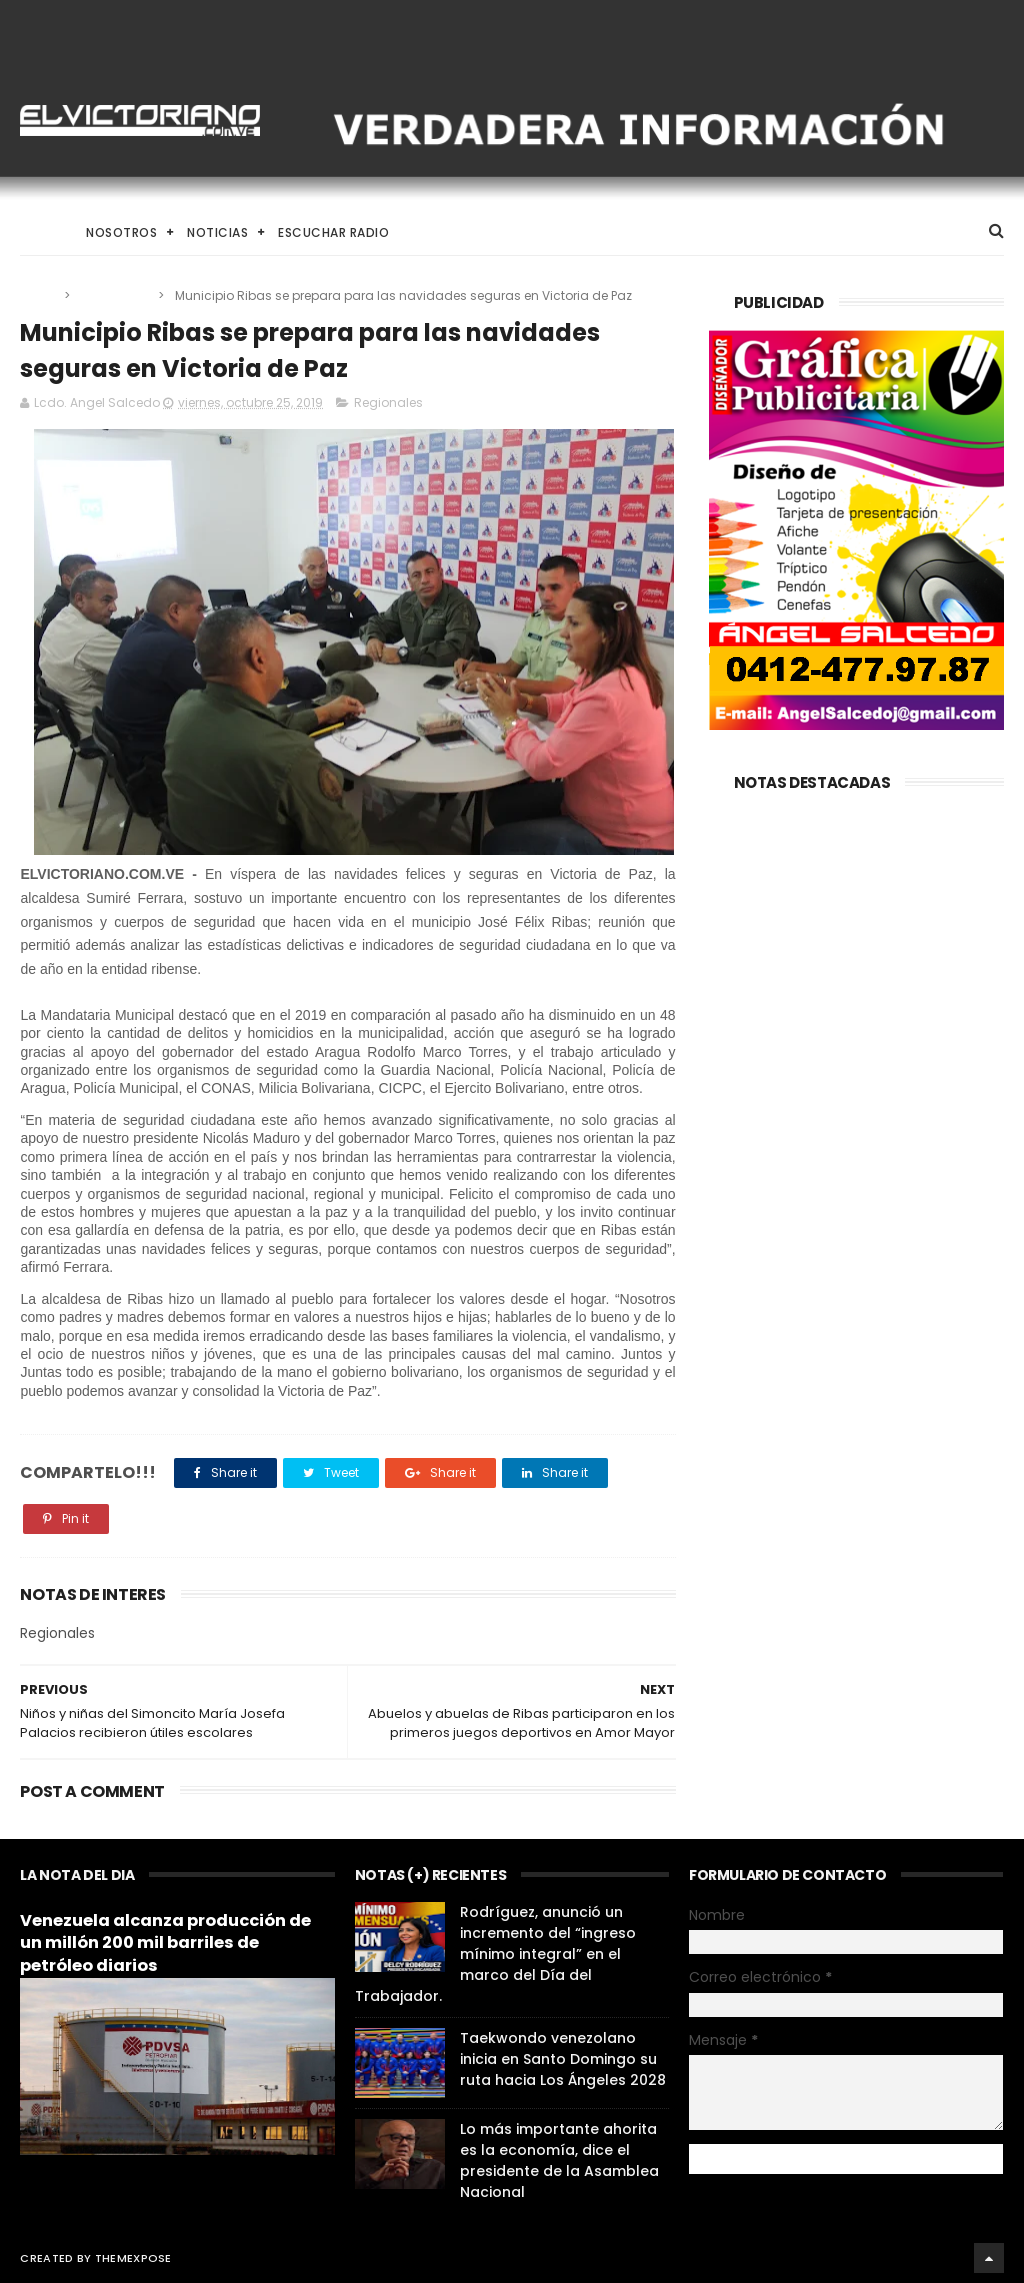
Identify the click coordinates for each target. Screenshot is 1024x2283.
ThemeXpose (133, 2258)
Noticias (217, 232)
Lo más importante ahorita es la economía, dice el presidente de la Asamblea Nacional (559, 2160)
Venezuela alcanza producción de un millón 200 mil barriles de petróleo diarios (165, 1943)
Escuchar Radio (333, 232)
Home (38, 232)
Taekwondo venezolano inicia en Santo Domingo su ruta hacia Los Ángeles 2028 (563, 2059)
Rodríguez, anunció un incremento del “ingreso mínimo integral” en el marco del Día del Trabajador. (495, 1954)
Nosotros (121, 232)
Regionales (115, 295)
